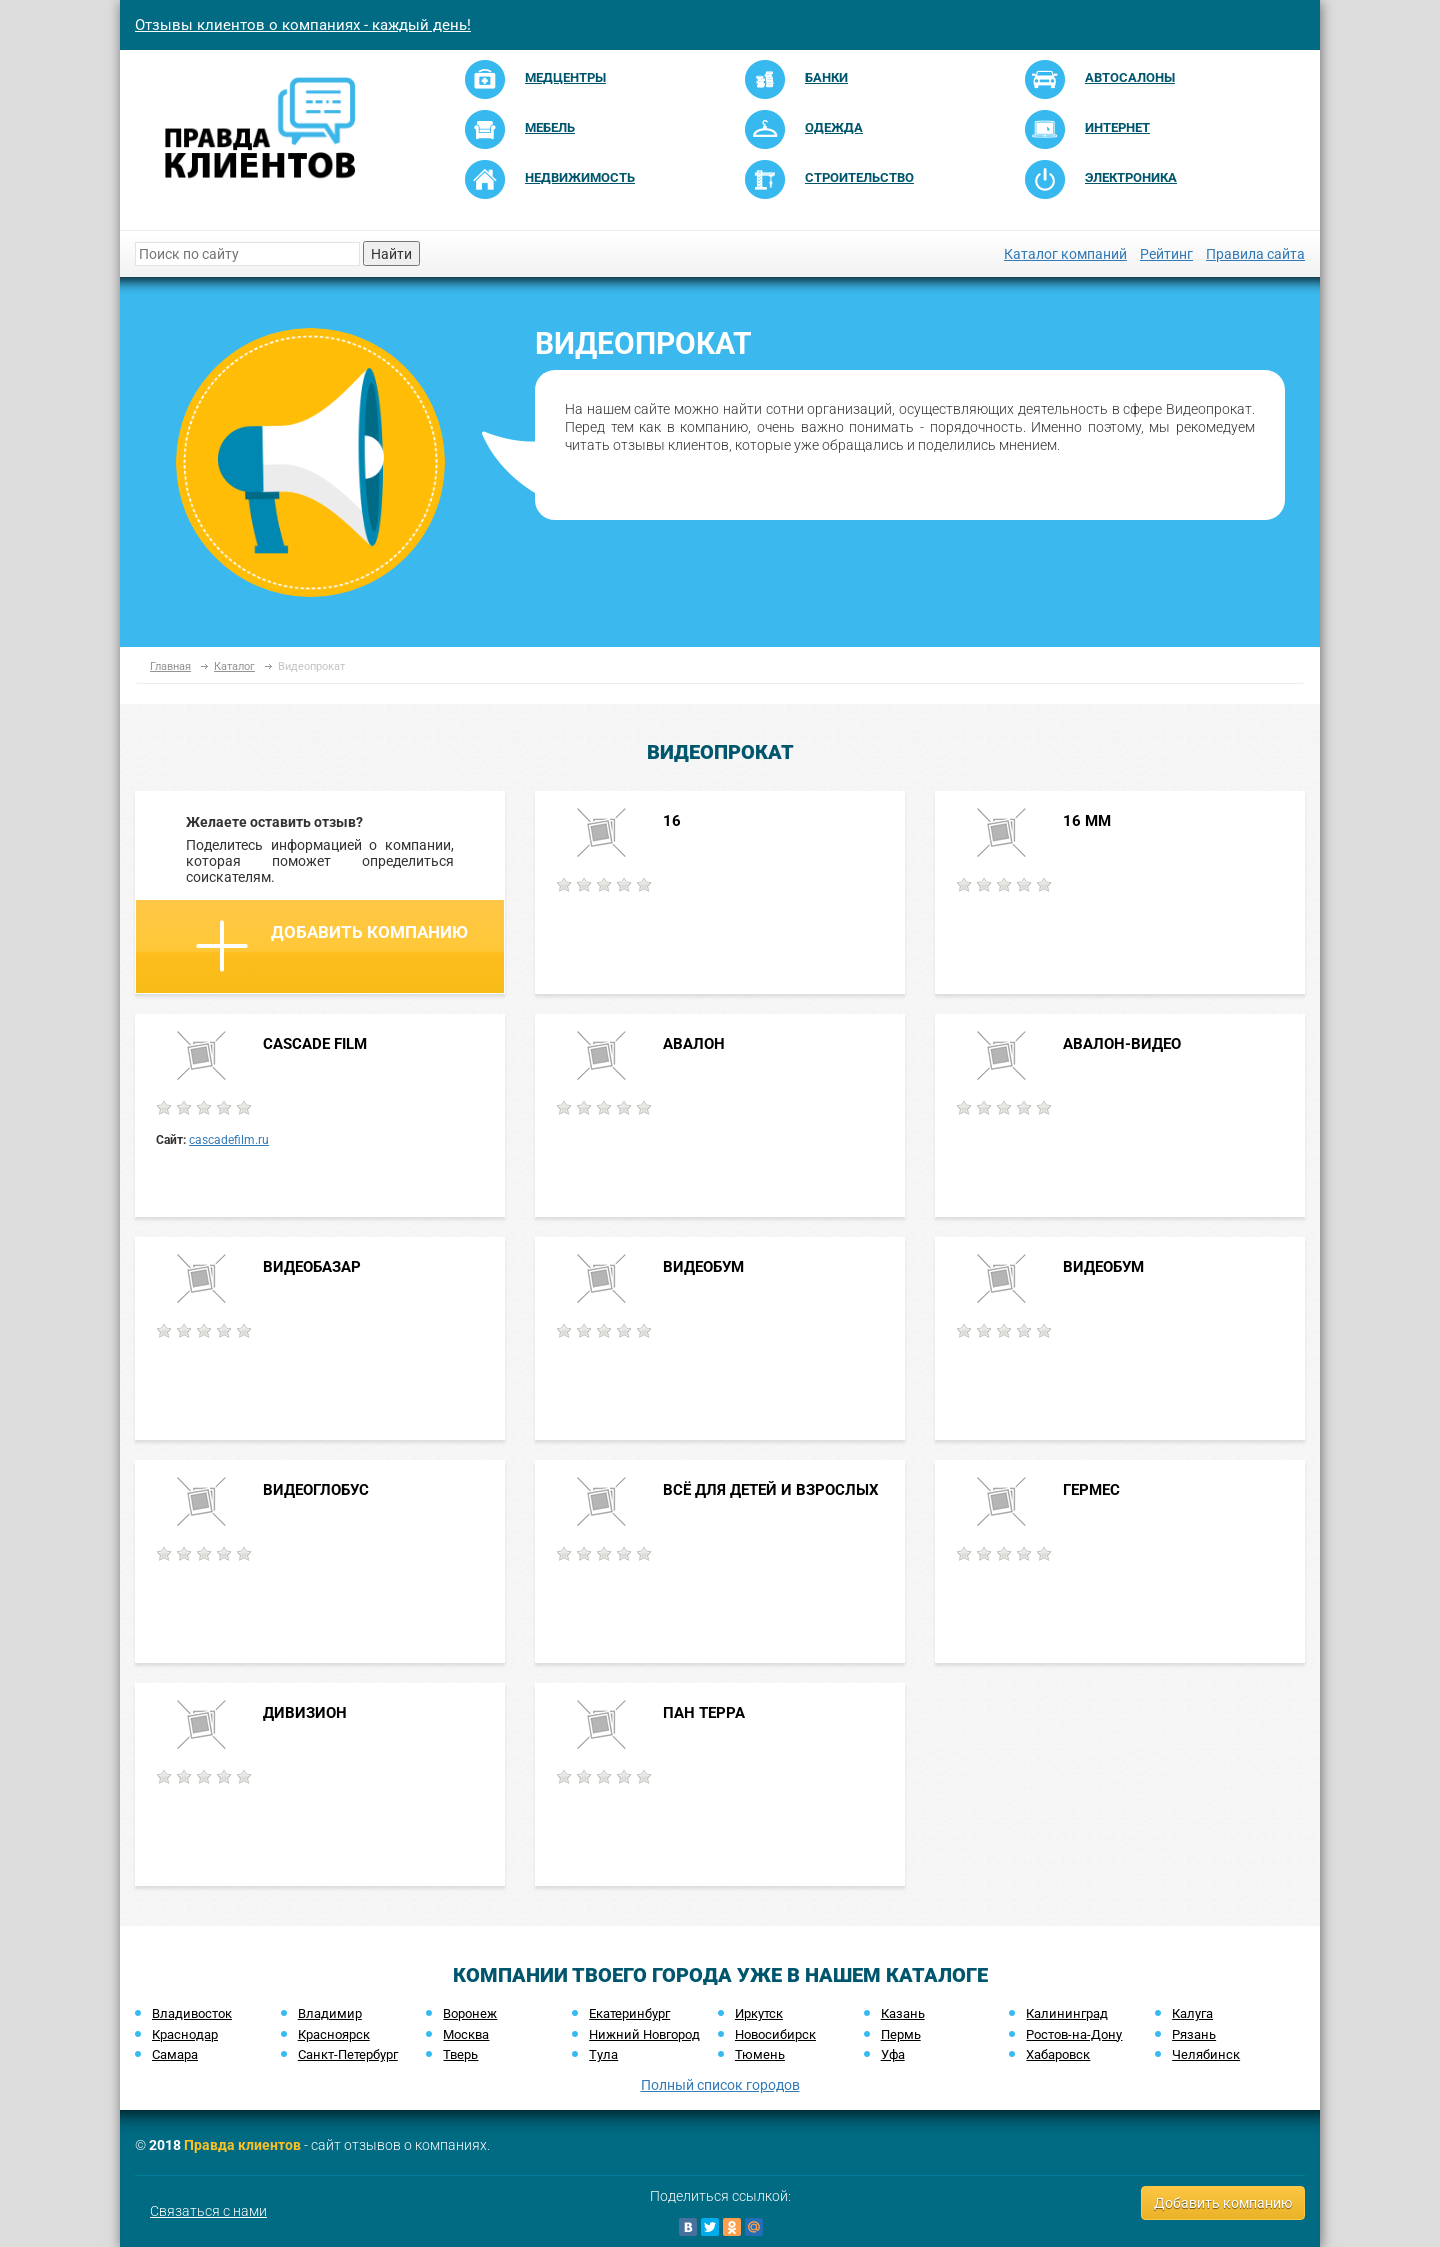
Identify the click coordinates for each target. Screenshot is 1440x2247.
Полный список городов (720, 2085)
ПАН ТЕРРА (704, 1713)
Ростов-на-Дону (1074, 2034)
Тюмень (760, 2054)
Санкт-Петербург (348, 2054)
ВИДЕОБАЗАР (312, 1267)
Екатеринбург (629, 2013)
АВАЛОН (694, 1044)
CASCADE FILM (315, 1044)
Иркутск (759, 2013)
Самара (175, 2054)
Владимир (330, 2013)
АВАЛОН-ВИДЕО (1122, 1044)
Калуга (1192, 2013)
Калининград (1067, 2013)
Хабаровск (1058, 2054)
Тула (603, 2054)
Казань (903, 2013)
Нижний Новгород (644, 2034)
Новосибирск (775, 2034)
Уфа (893, 2054)
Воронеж (470, 2013)
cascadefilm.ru (229, 1140)
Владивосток (192, 2013)
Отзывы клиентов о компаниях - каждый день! (303, 25)
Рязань (1194, 2034)
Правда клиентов (242, 2145)
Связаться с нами (208, 2211)
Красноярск (334, 2034)
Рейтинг (1166, 254)
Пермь (901, 2034)
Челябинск (1206, 2054)
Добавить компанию (332, 946)
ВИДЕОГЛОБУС (316, 1490)
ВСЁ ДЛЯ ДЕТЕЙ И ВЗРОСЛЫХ (771, 1490)
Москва (466, 2034)
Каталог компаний (1065, 254)
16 (672, 821)
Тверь (460, 2054)
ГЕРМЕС (1091, 1490)
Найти (391, 254)
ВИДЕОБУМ (703, 1267)
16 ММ (1087, 821)
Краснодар (185, 2034)
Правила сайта (1255, 254)
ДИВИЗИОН (305, 1713)
